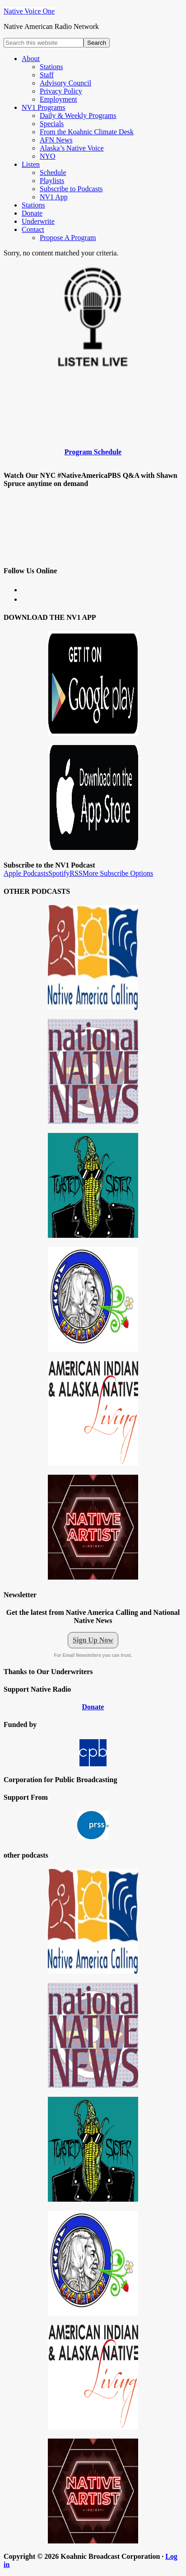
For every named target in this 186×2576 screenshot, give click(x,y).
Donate (93, 1707)
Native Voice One (29, 11)
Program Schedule (93, 452)
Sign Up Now (93, 1640)
